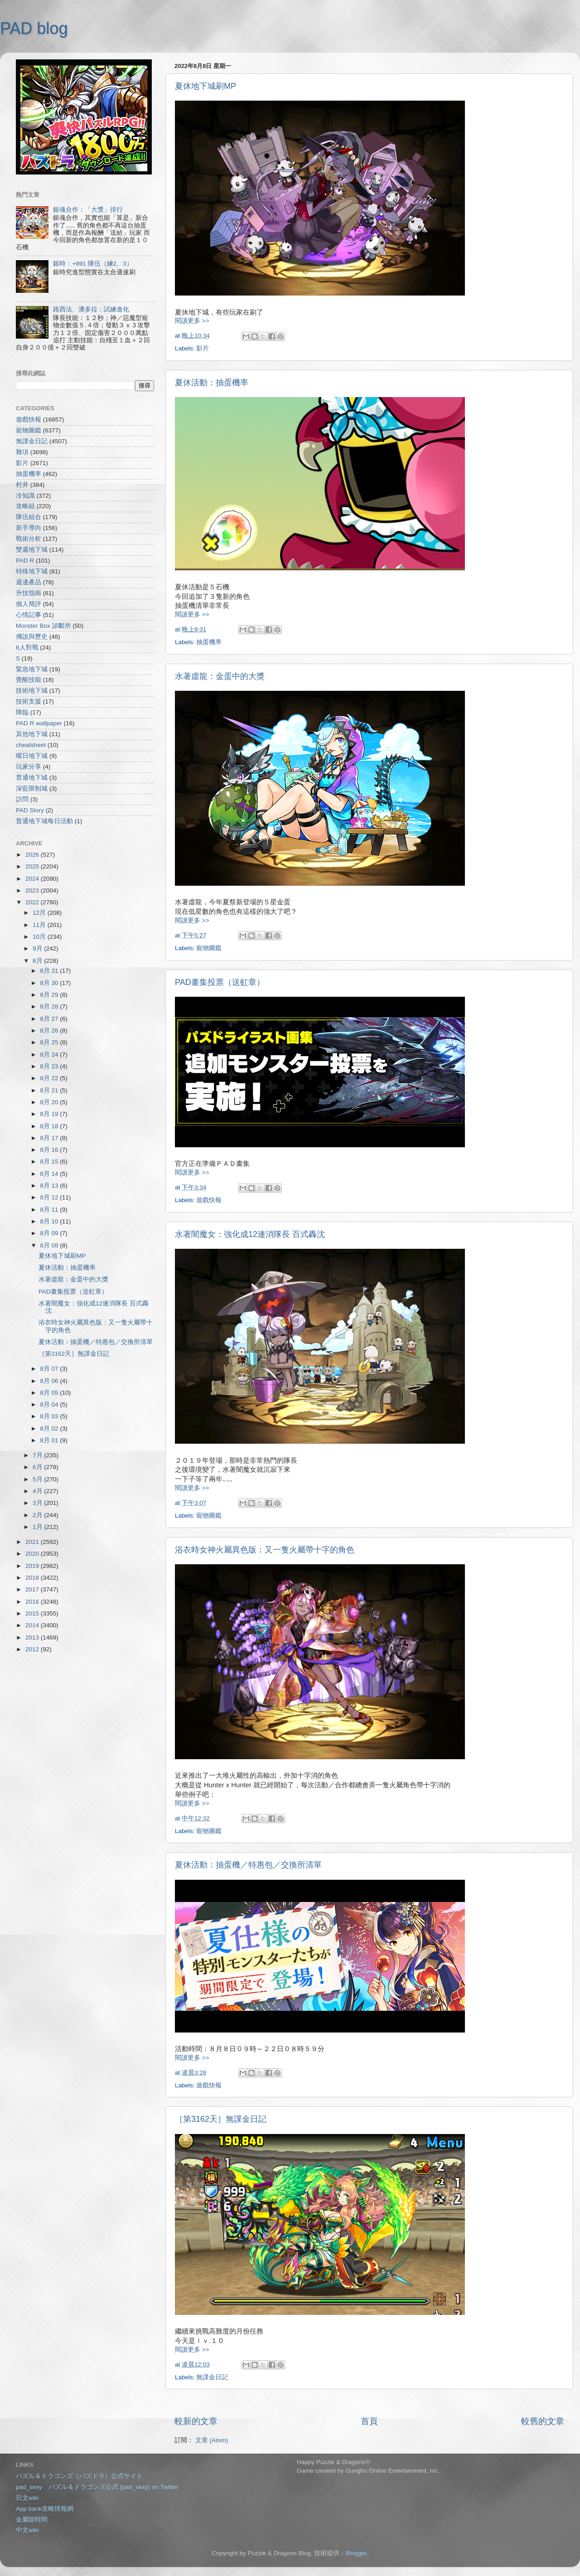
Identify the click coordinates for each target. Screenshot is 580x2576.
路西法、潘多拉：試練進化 (91, 309)
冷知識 (25, 495)
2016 (33, 1601)
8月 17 (50, 1138)
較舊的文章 (542, 2421)
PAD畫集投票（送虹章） (220, 982)
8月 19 (50, 1114)
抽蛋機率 (209, 642)
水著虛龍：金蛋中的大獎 (220, 676)
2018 (33, 1577)
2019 (33, 1565)
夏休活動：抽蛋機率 (211, 382)
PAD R (25, 560)
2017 (33, 1589)
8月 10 (50, 1221)
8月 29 (50, 994)
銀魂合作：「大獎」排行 (88, 209)
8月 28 (50, 1006)
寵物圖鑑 (209, 948)
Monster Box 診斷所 (43, 625)
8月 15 (50, 1161)
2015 (33, 1613)
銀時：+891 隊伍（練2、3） (92, 263)
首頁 (369, 2421)
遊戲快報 (209, 1200)
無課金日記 (212, 2377)
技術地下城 (32, 690)
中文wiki (27, 2530)
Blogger (356, 2553)
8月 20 (50, 1102)
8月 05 (50, 1392)
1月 (38, 1526)
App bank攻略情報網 (44, 2508)
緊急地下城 (32, 669)
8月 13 (50, 1185)
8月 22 (50, 1078)
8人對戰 (27, 647)
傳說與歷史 (32, 636)
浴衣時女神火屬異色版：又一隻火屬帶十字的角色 (264, 1549)
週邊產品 (28, 582)
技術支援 (28, 701)
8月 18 (50, 1126)
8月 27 (50, 1018)
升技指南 (28, 593)
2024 (33, 878)
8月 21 (50, 1090)
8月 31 (50, 970)
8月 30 (50, 983)
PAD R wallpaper (39, 723)
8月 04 (50, 1404)
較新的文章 (196, 2421)
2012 (33, 1649)
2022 (33, 902)
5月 (38, 1479)
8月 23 (50, 1066)
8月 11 (50, 1209)
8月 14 (50, 1173)
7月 (38, 1455)
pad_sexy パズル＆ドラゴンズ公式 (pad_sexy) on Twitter (97, 2487)
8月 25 (50, 1042)
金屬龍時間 (32, 2519)
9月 (38, 948)
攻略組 (25, 506)
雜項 (22, 452)
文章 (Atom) (211, 2440)
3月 (38, 1502)
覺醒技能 (28, 679)
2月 (38, 1515)
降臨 (22, 712)
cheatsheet (31, 745)
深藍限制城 (32, 788)
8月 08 (50, 1245)
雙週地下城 (32, 549)
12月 (40, 912)
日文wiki (27, 2497)
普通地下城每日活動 (44, 821)
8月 (38, 960)
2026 (33, 854)
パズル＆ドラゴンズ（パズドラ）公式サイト (79, 2476)
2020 (33, 1553)
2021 (33, 1541)
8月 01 (50, 1440)
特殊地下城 (32, 571)
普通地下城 (32, 777)
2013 (33, 1637)
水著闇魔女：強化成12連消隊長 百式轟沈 (250, 1234)
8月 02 (50, 1428)
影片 (202, 348)
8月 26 (50, 1030)
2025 (33, 866)
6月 (38, 1467)
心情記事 (28, 614)
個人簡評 (28, 604)
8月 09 (50, 1233)
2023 (33, 890)
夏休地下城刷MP (205, 86)
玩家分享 (28, 766)
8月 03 (50, 1416)
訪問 (22, 799)
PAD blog (34, 28)
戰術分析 (28, 538)
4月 (38, 1491)
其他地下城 (32, 734)
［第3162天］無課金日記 (220, 2119)
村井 (22, 484)
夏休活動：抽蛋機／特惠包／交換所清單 (248, 1864)
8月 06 (50, 1381)
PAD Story (30, 810)
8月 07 (50, 1368)
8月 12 (50, 1197)
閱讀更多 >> (192, 320)
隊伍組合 (28, 517)
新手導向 (28, 527)
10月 (40, 936)
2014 (33, 1625)
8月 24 (50, 1054)
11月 (40, 925)
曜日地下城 (32, 755)
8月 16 (50, 1149)
